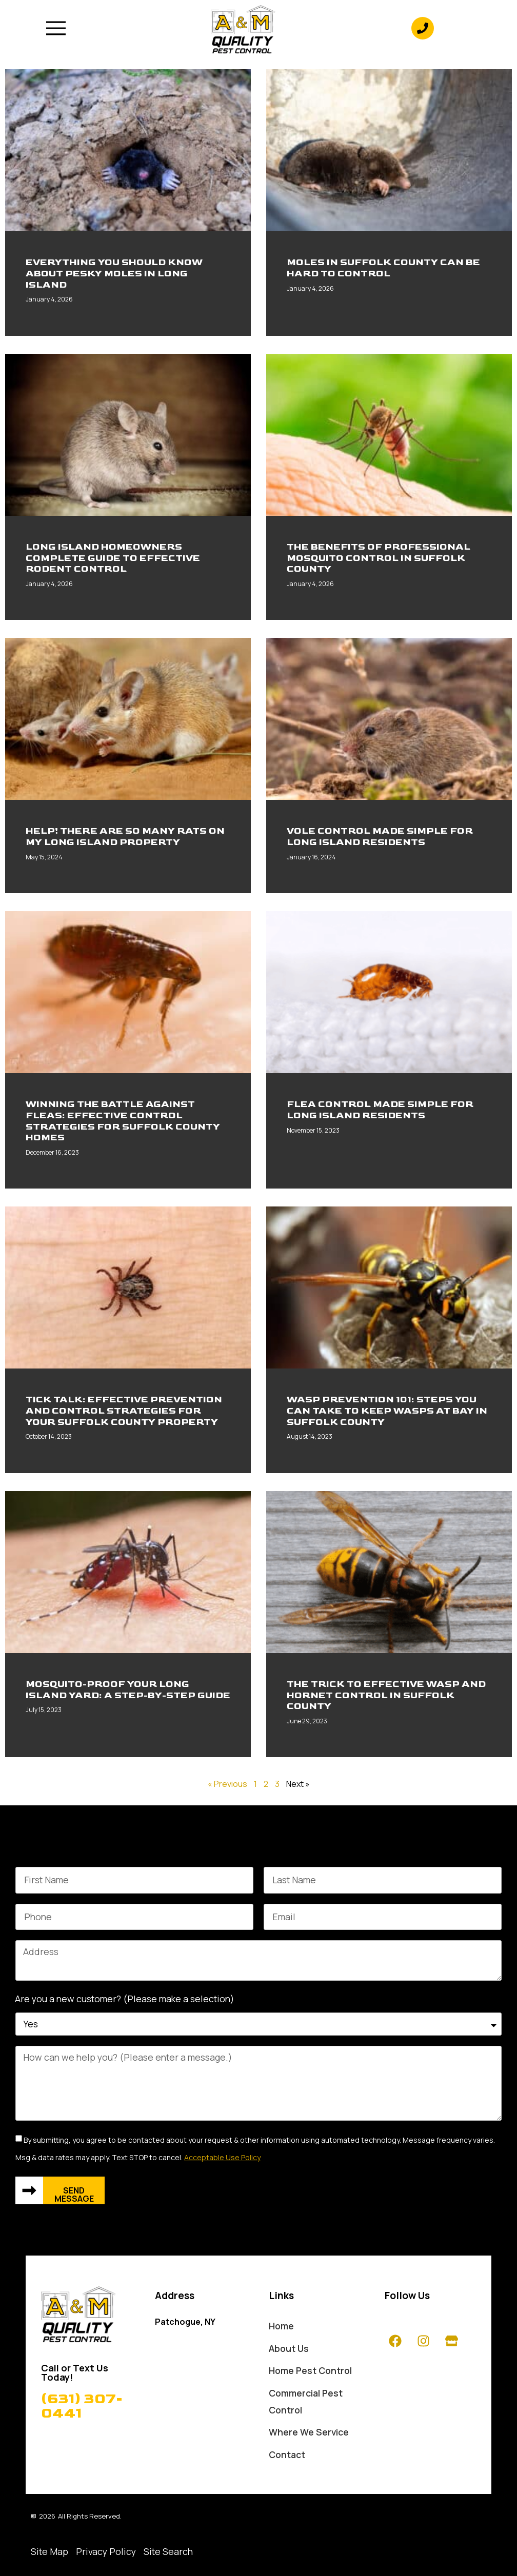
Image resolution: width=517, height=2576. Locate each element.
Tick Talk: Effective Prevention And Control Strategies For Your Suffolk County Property (124, 1410)
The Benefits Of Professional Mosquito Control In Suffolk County (378, 557)
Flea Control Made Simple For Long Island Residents (380, 1110)
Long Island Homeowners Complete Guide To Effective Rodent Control (113, 557)
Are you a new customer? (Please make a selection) (124, 1999)
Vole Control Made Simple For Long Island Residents (380, 837)
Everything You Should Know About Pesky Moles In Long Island (114, 273)
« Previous (227, 1783)
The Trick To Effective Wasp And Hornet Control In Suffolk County (386, 1695)
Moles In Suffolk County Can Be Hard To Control (383, 268)
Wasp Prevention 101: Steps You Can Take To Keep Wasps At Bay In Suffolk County (387, 1410)
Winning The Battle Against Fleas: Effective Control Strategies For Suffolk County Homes (123, 1121)
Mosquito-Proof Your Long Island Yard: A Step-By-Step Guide (128, 1690)
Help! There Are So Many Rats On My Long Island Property (125, 837)
